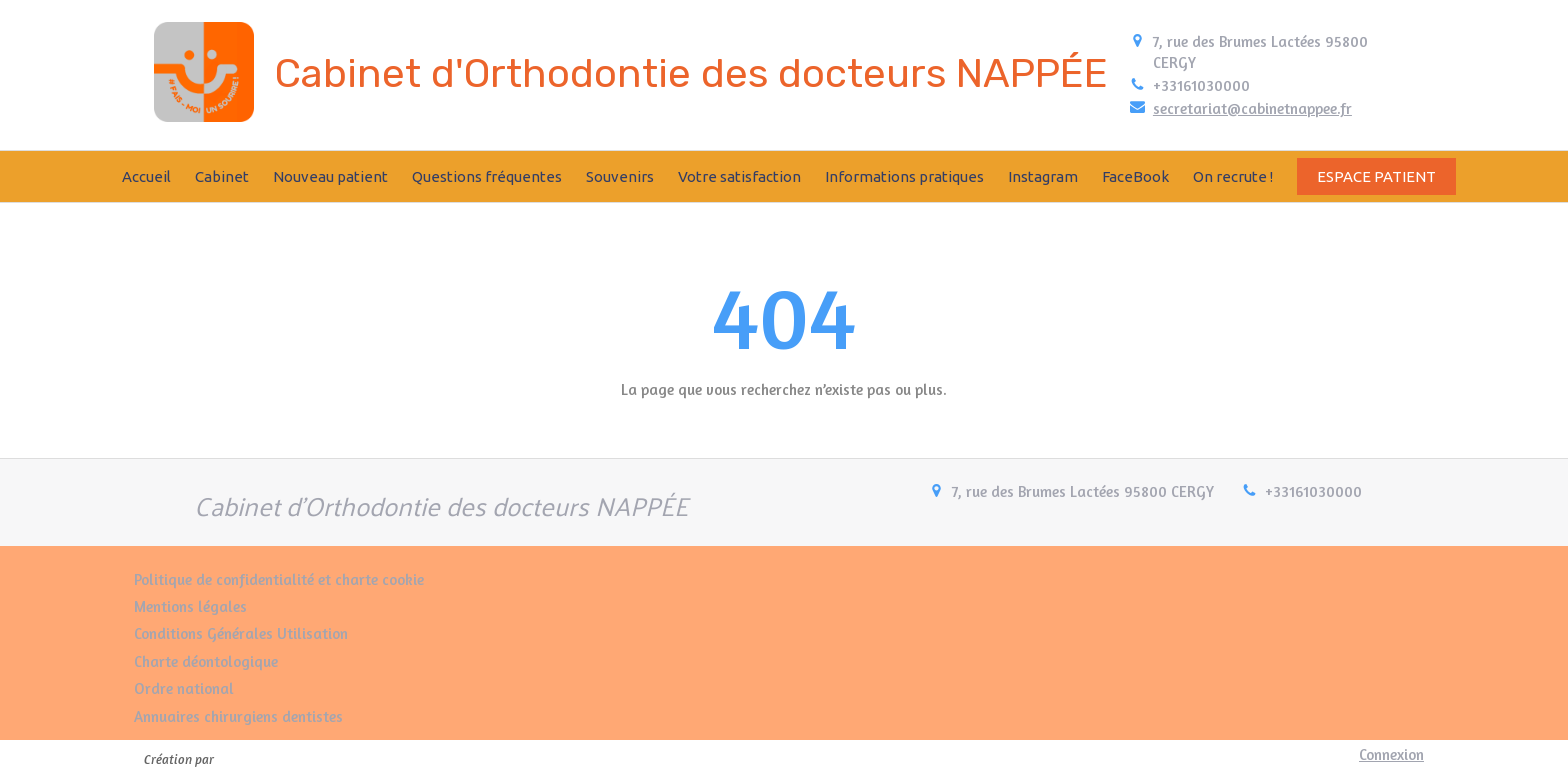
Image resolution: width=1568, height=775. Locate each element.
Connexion (1391, 754)
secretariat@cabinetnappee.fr (1252, 108)
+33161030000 (1201, 85)
